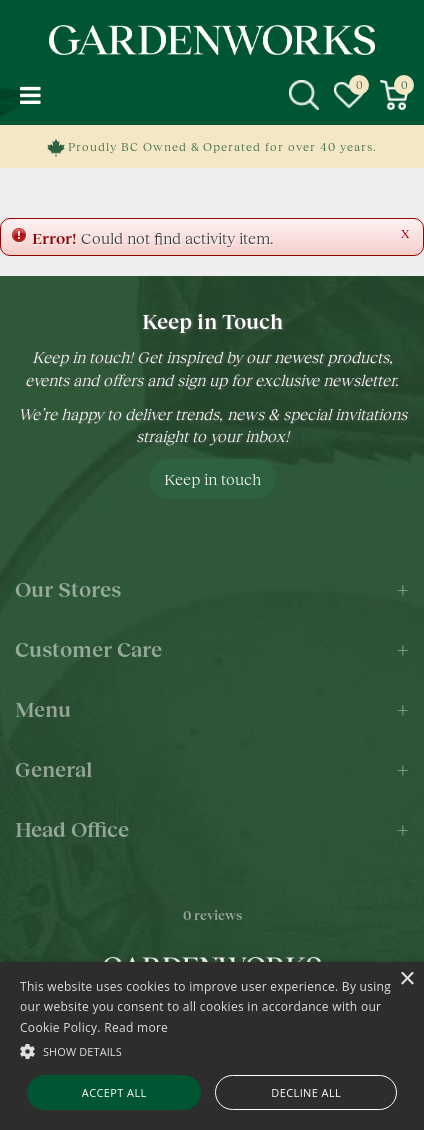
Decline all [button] (306, 1092)
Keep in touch (212, 478)
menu (30, 95)
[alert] (212, 1046)
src (304, 95)
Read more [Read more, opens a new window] (136, 1027)
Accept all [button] (114, 1092)
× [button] (406, 979)
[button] (212, 1050)
